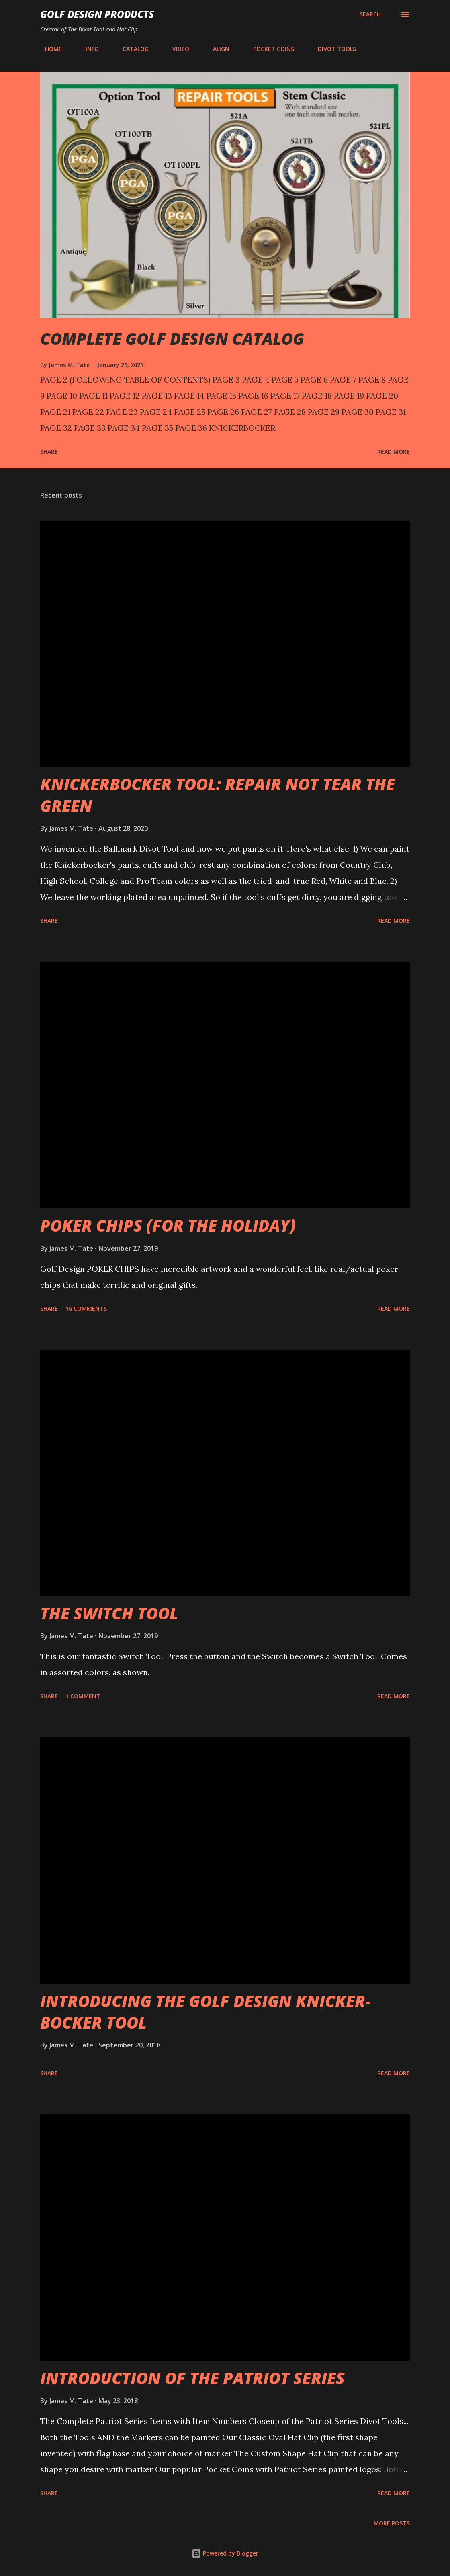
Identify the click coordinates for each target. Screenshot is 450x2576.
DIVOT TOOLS (332, 49)
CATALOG (131, 49)
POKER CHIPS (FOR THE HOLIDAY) (168, 1225)
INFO (87, 49)
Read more (393, 451)
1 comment (82, 1696)
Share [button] (49, 451)
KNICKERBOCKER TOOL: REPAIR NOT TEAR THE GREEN (217, 794)
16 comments (86, 1308)
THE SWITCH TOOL (109, 1613)
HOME (48, 49)
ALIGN (216, 49)
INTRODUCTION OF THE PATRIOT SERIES (192, 2378)
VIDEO (176, 49)
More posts (392, 2523)
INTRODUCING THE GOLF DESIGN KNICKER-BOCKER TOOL (205, 2011)
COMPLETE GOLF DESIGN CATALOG (172, 339)
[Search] (370, 14)
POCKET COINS (268, 49)
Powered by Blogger (225, 2553)
